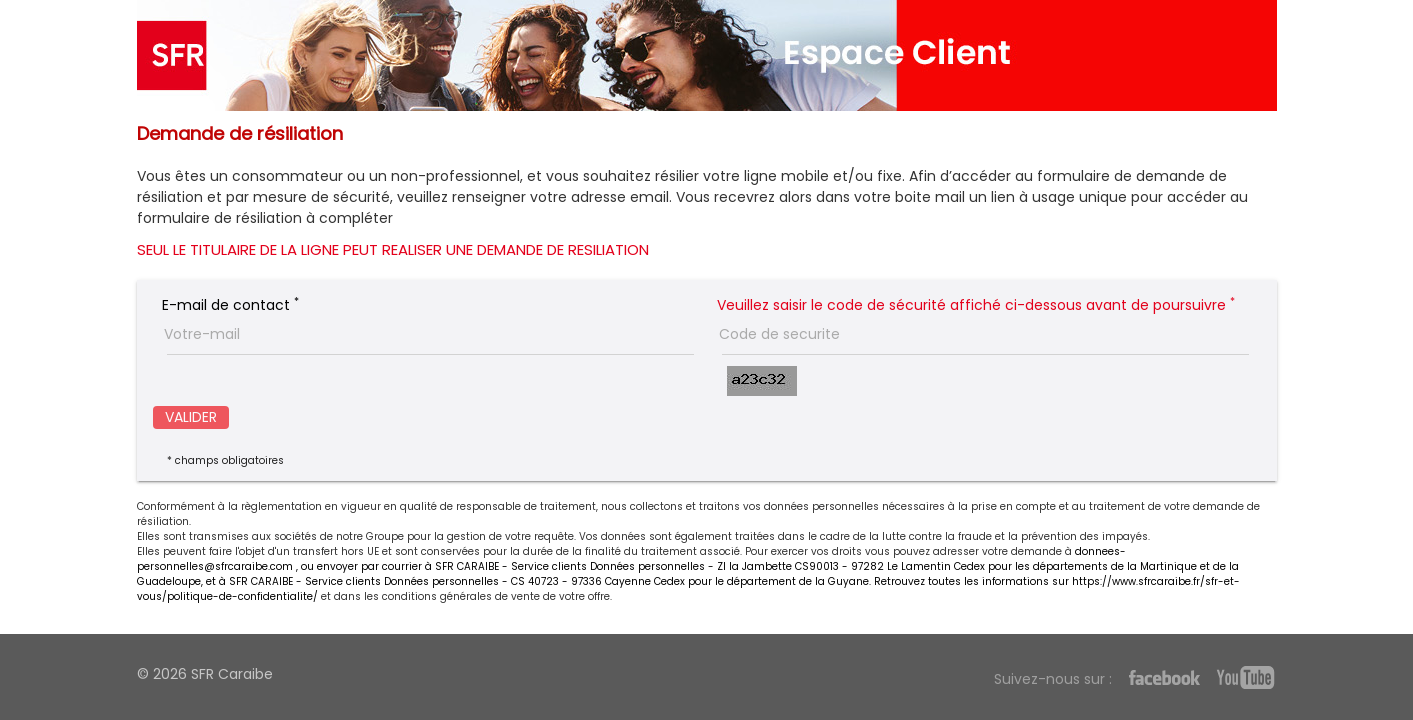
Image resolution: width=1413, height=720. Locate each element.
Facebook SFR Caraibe (1164, 680)
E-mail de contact (230, 305)
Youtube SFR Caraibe (1244, 677)
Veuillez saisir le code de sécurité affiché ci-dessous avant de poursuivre (976, 305)
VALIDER (191, 417)
